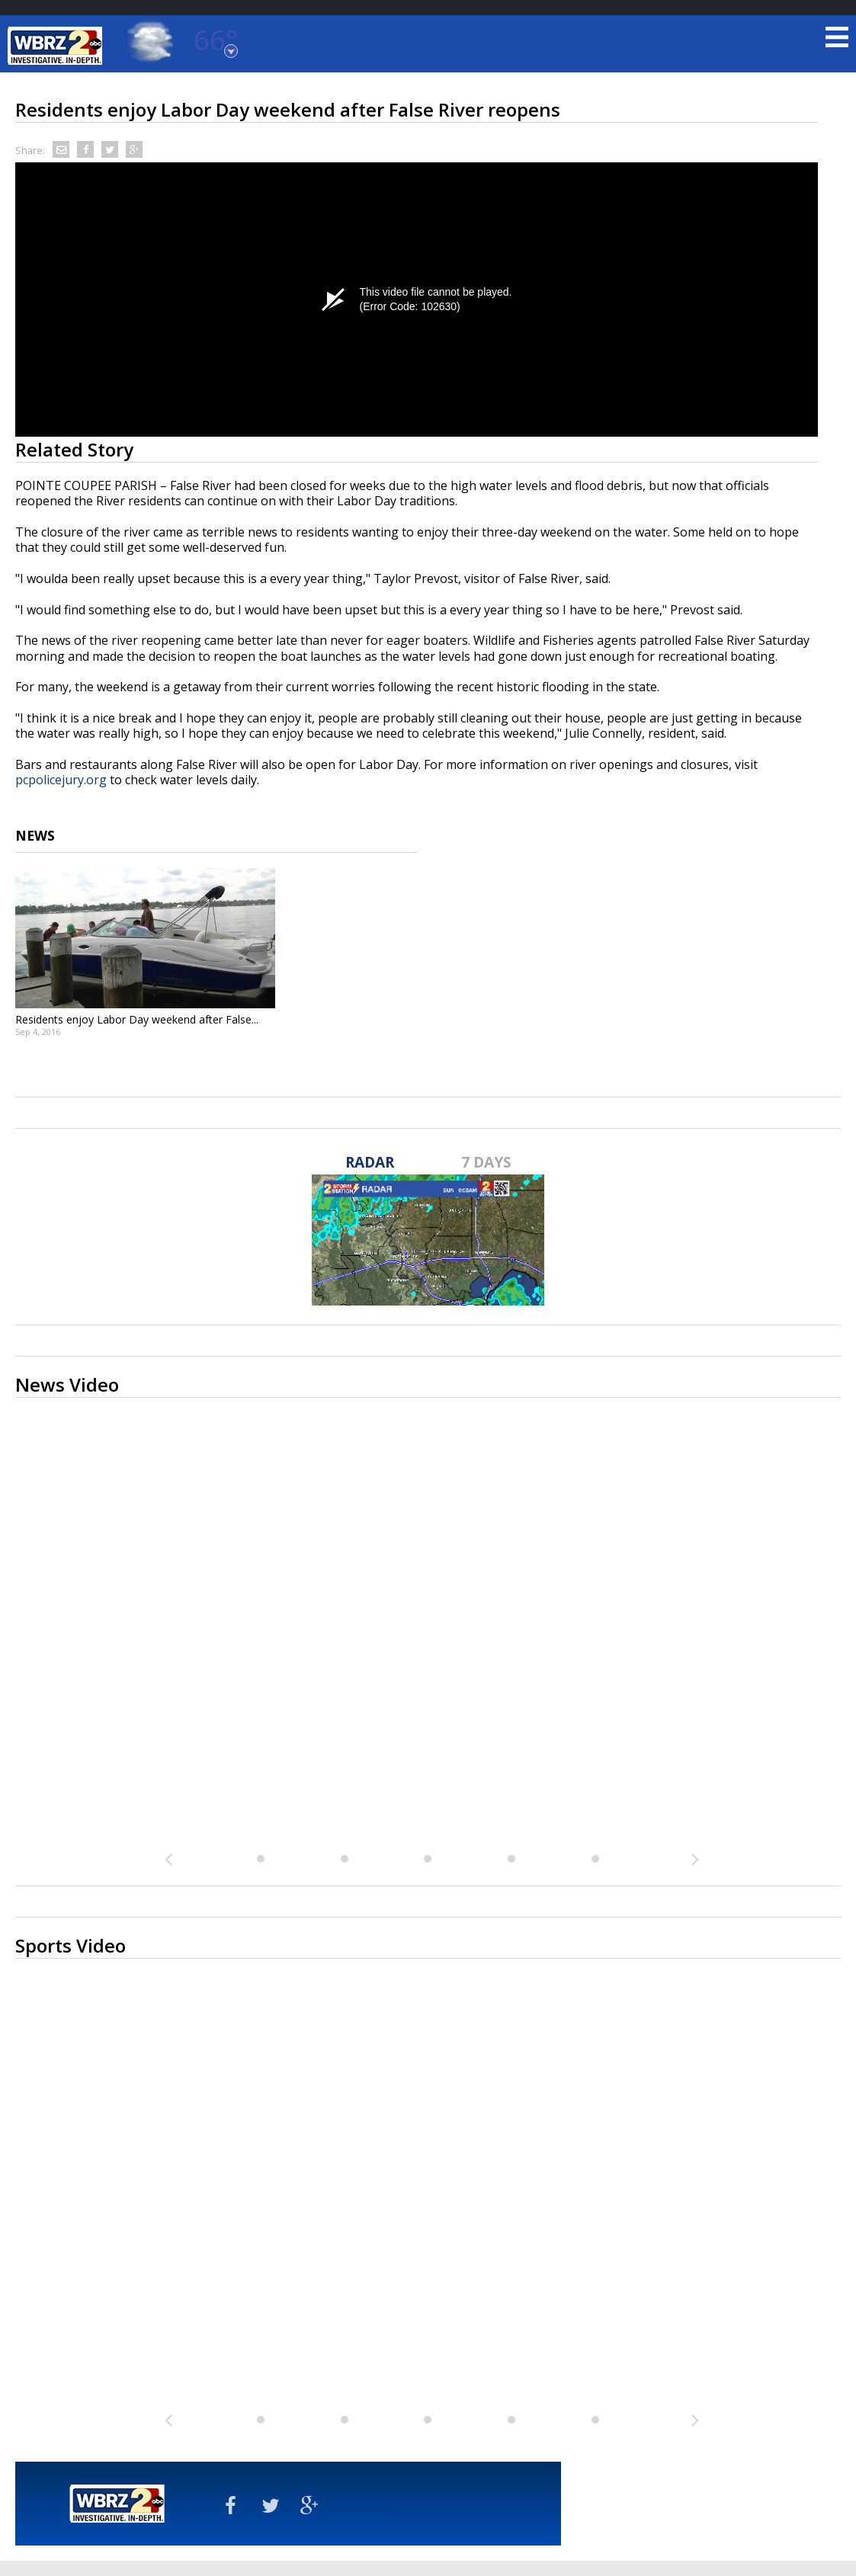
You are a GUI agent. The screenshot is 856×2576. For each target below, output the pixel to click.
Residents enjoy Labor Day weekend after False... (136, 1019)
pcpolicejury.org (61, 779)
